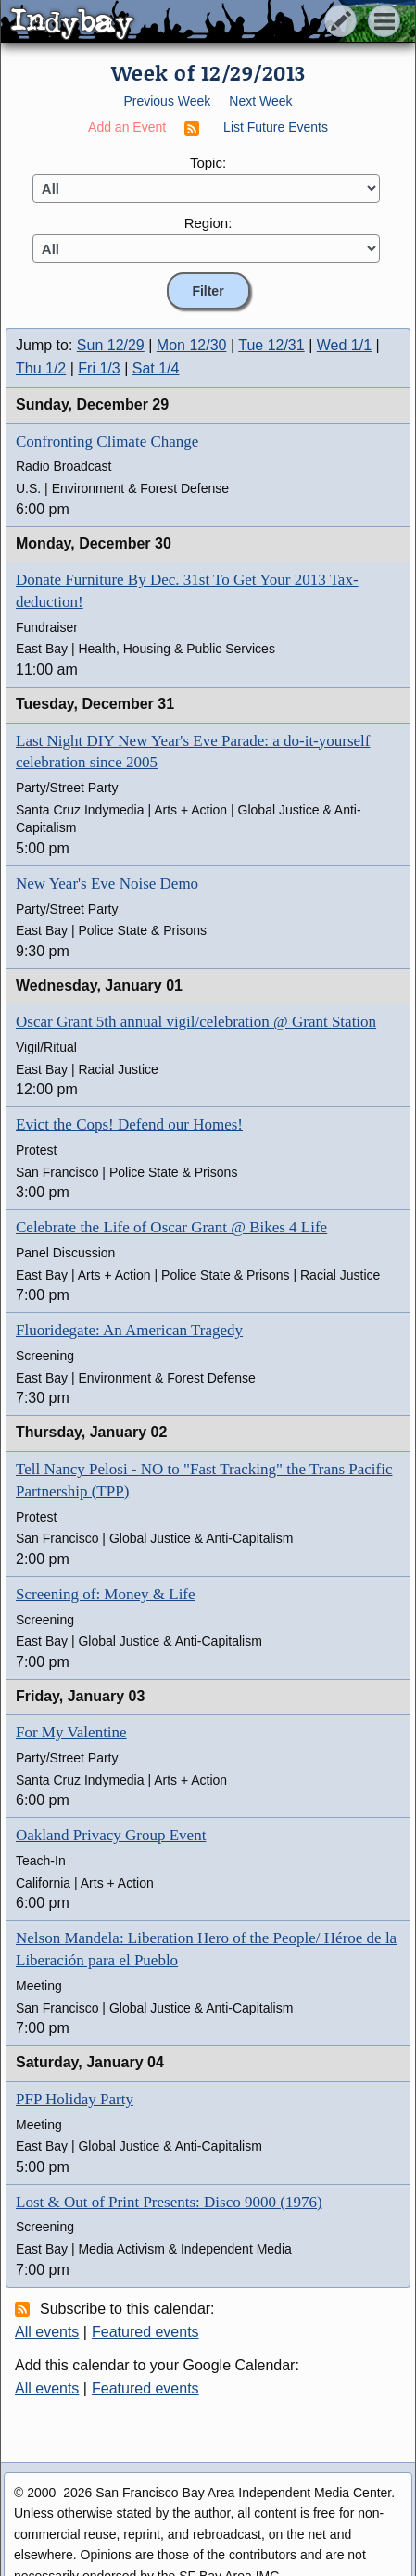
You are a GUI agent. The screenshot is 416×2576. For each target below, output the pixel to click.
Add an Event (127, 127)
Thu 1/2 (41, 368)
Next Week (260, 101)
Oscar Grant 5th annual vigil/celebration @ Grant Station (196, 1021)
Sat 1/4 (156, 368)
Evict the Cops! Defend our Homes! (129, 1124)
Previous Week (166, 101)
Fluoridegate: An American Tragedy (129, 1330)
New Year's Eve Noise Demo (107, 883)
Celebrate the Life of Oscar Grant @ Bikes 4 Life (171, 1227)
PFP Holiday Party (74, 2099)
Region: (208, 223)
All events (47, 2332)
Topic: (208, 162)
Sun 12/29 (111, 345)
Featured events (145, 2332)
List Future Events (275, 127)
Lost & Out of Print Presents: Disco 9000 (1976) (169, 2202)
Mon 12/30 (192, 345)
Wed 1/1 (344, 345)
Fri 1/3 (99, 368)
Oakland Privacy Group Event (111, 1835)
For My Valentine (71, 1732)
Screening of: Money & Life (105, 1594)
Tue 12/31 (271, 345)
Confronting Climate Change (107, 441)
